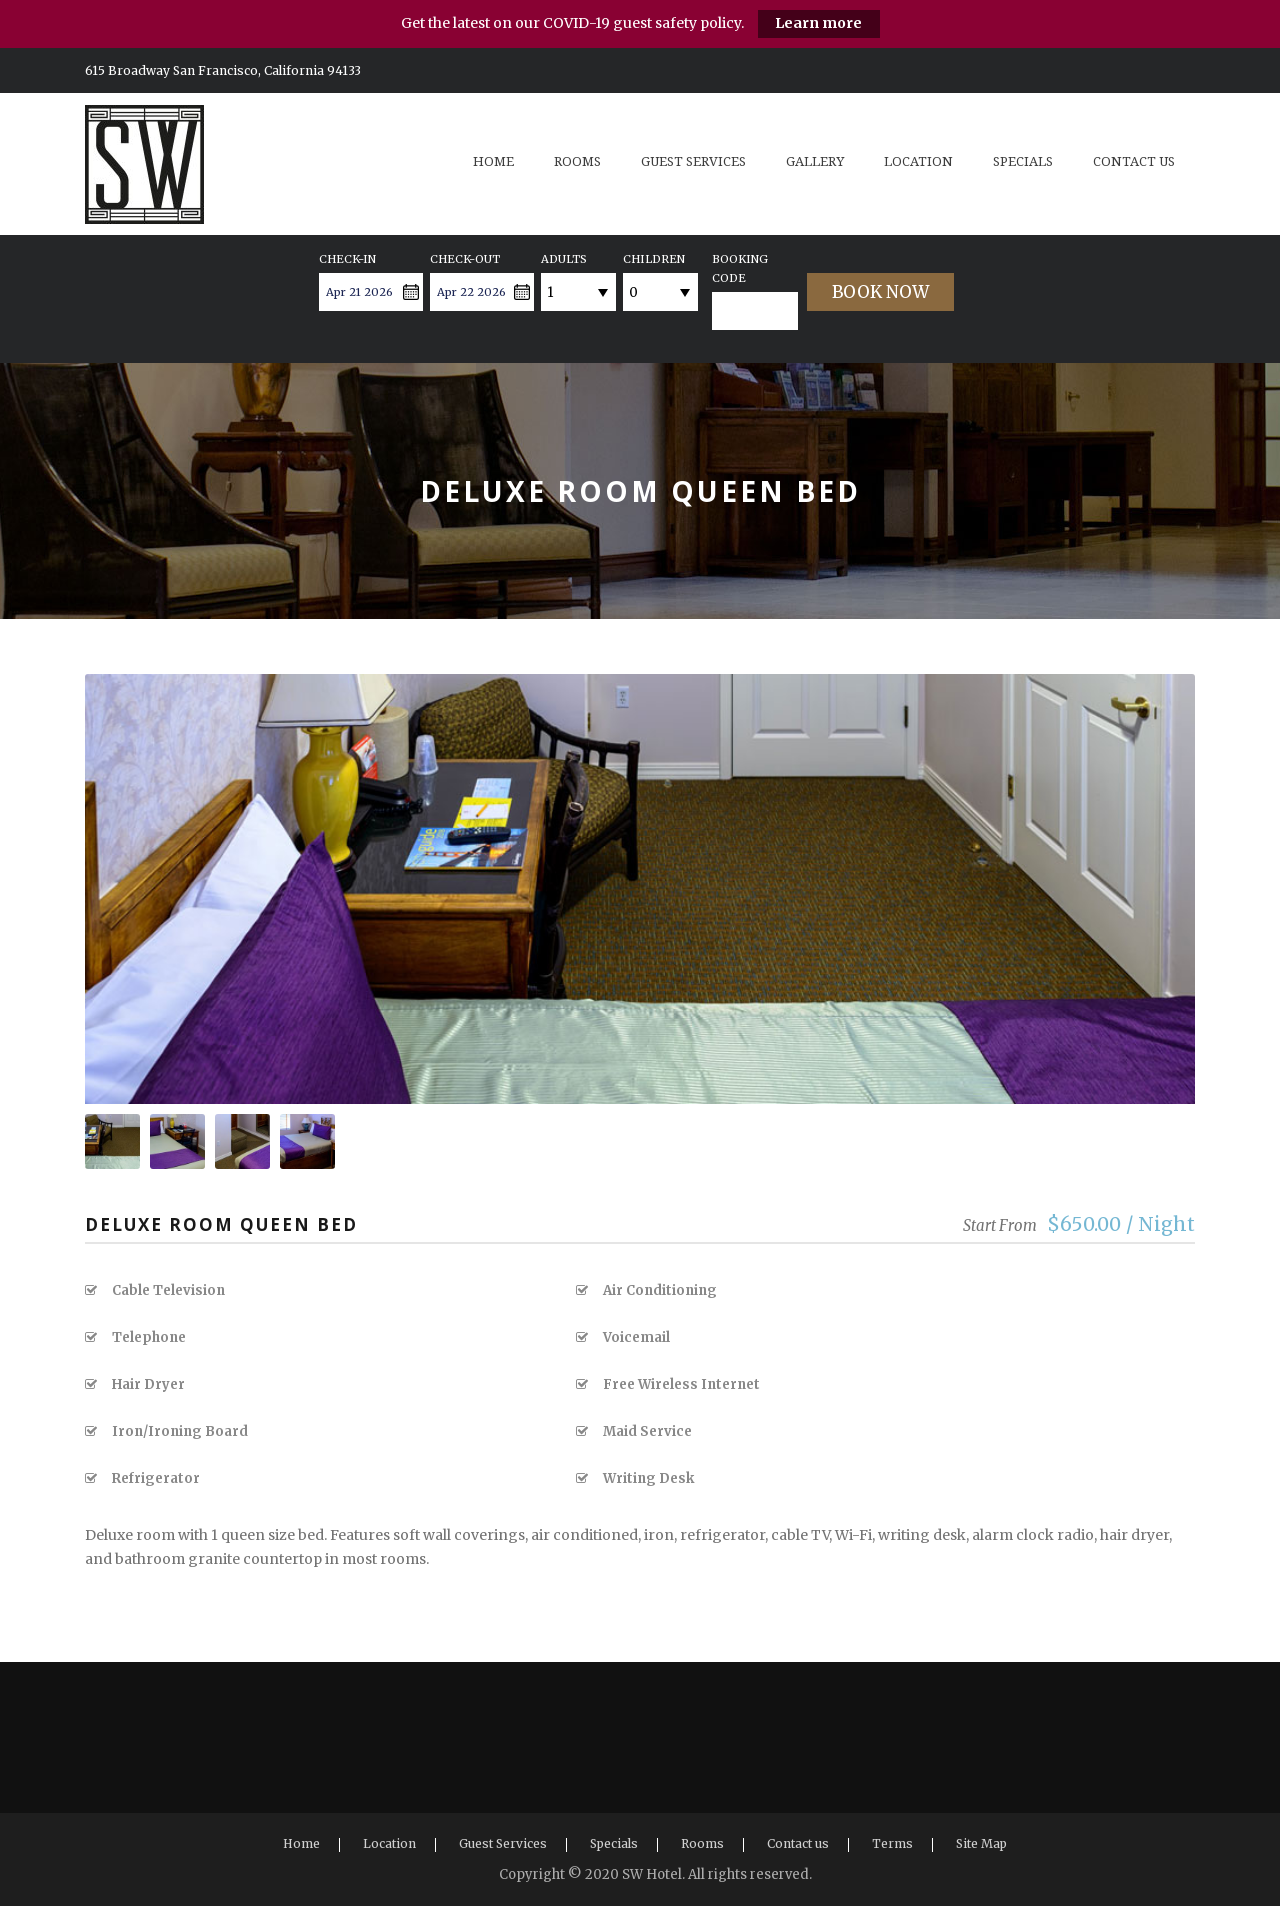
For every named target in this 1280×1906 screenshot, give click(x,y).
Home (493, 161)
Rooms (577, 161)
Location (918, 161)
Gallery (815, 161)
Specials (1023, 161)
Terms (892, 1843)
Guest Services (693, 161)
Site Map (981, 1843)
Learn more (818, 23)
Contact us (1134, 161)
